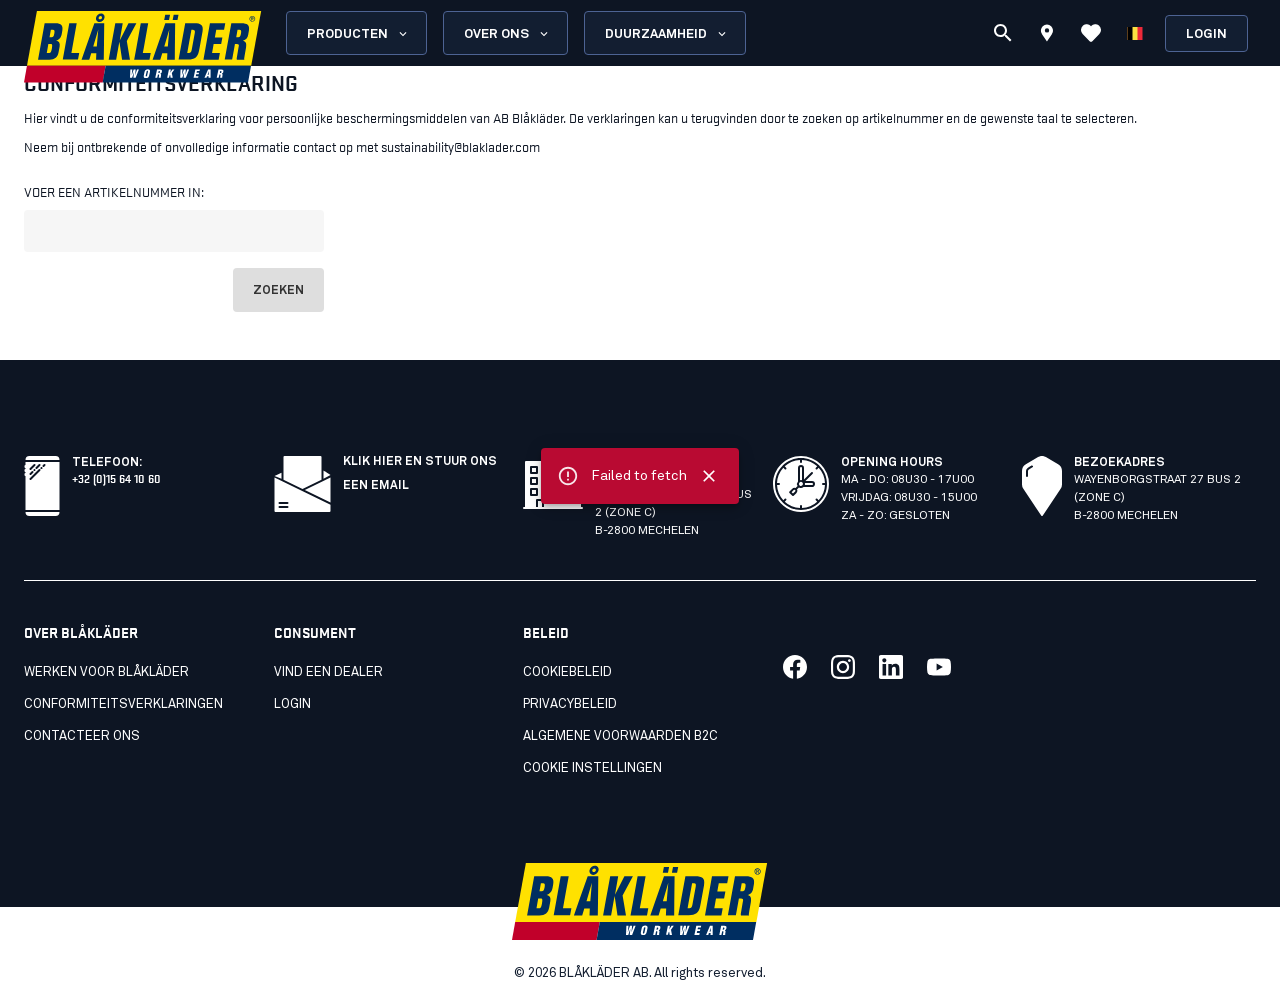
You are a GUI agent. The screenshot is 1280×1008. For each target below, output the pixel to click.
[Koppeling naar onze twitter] (843, 667)
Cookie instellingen (592, 768)
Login (1206, 34)
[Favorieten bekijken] (1091, 33)
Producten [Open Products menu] (358, 34)
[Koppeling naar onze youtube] (939, 667)
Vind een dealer (328, 672)
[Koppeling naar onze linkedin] (891, 667)
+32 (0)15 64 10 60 (116, 477)
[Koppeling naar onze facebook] (795, 667)
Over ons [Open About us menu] (507, 34)
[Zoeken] (1003, 33)
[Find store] (1047, 36)
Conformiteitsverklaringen (123, 704)
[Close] (709, 476)
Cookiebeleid (567, 672)
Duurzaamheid (667, 34)
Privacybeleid (570, 704)
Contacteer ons (82, 736)
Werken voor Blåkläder (106, 672)
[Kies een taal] (1135, 33)
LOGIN (292, 704)
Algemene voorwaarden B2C (620, 736)
